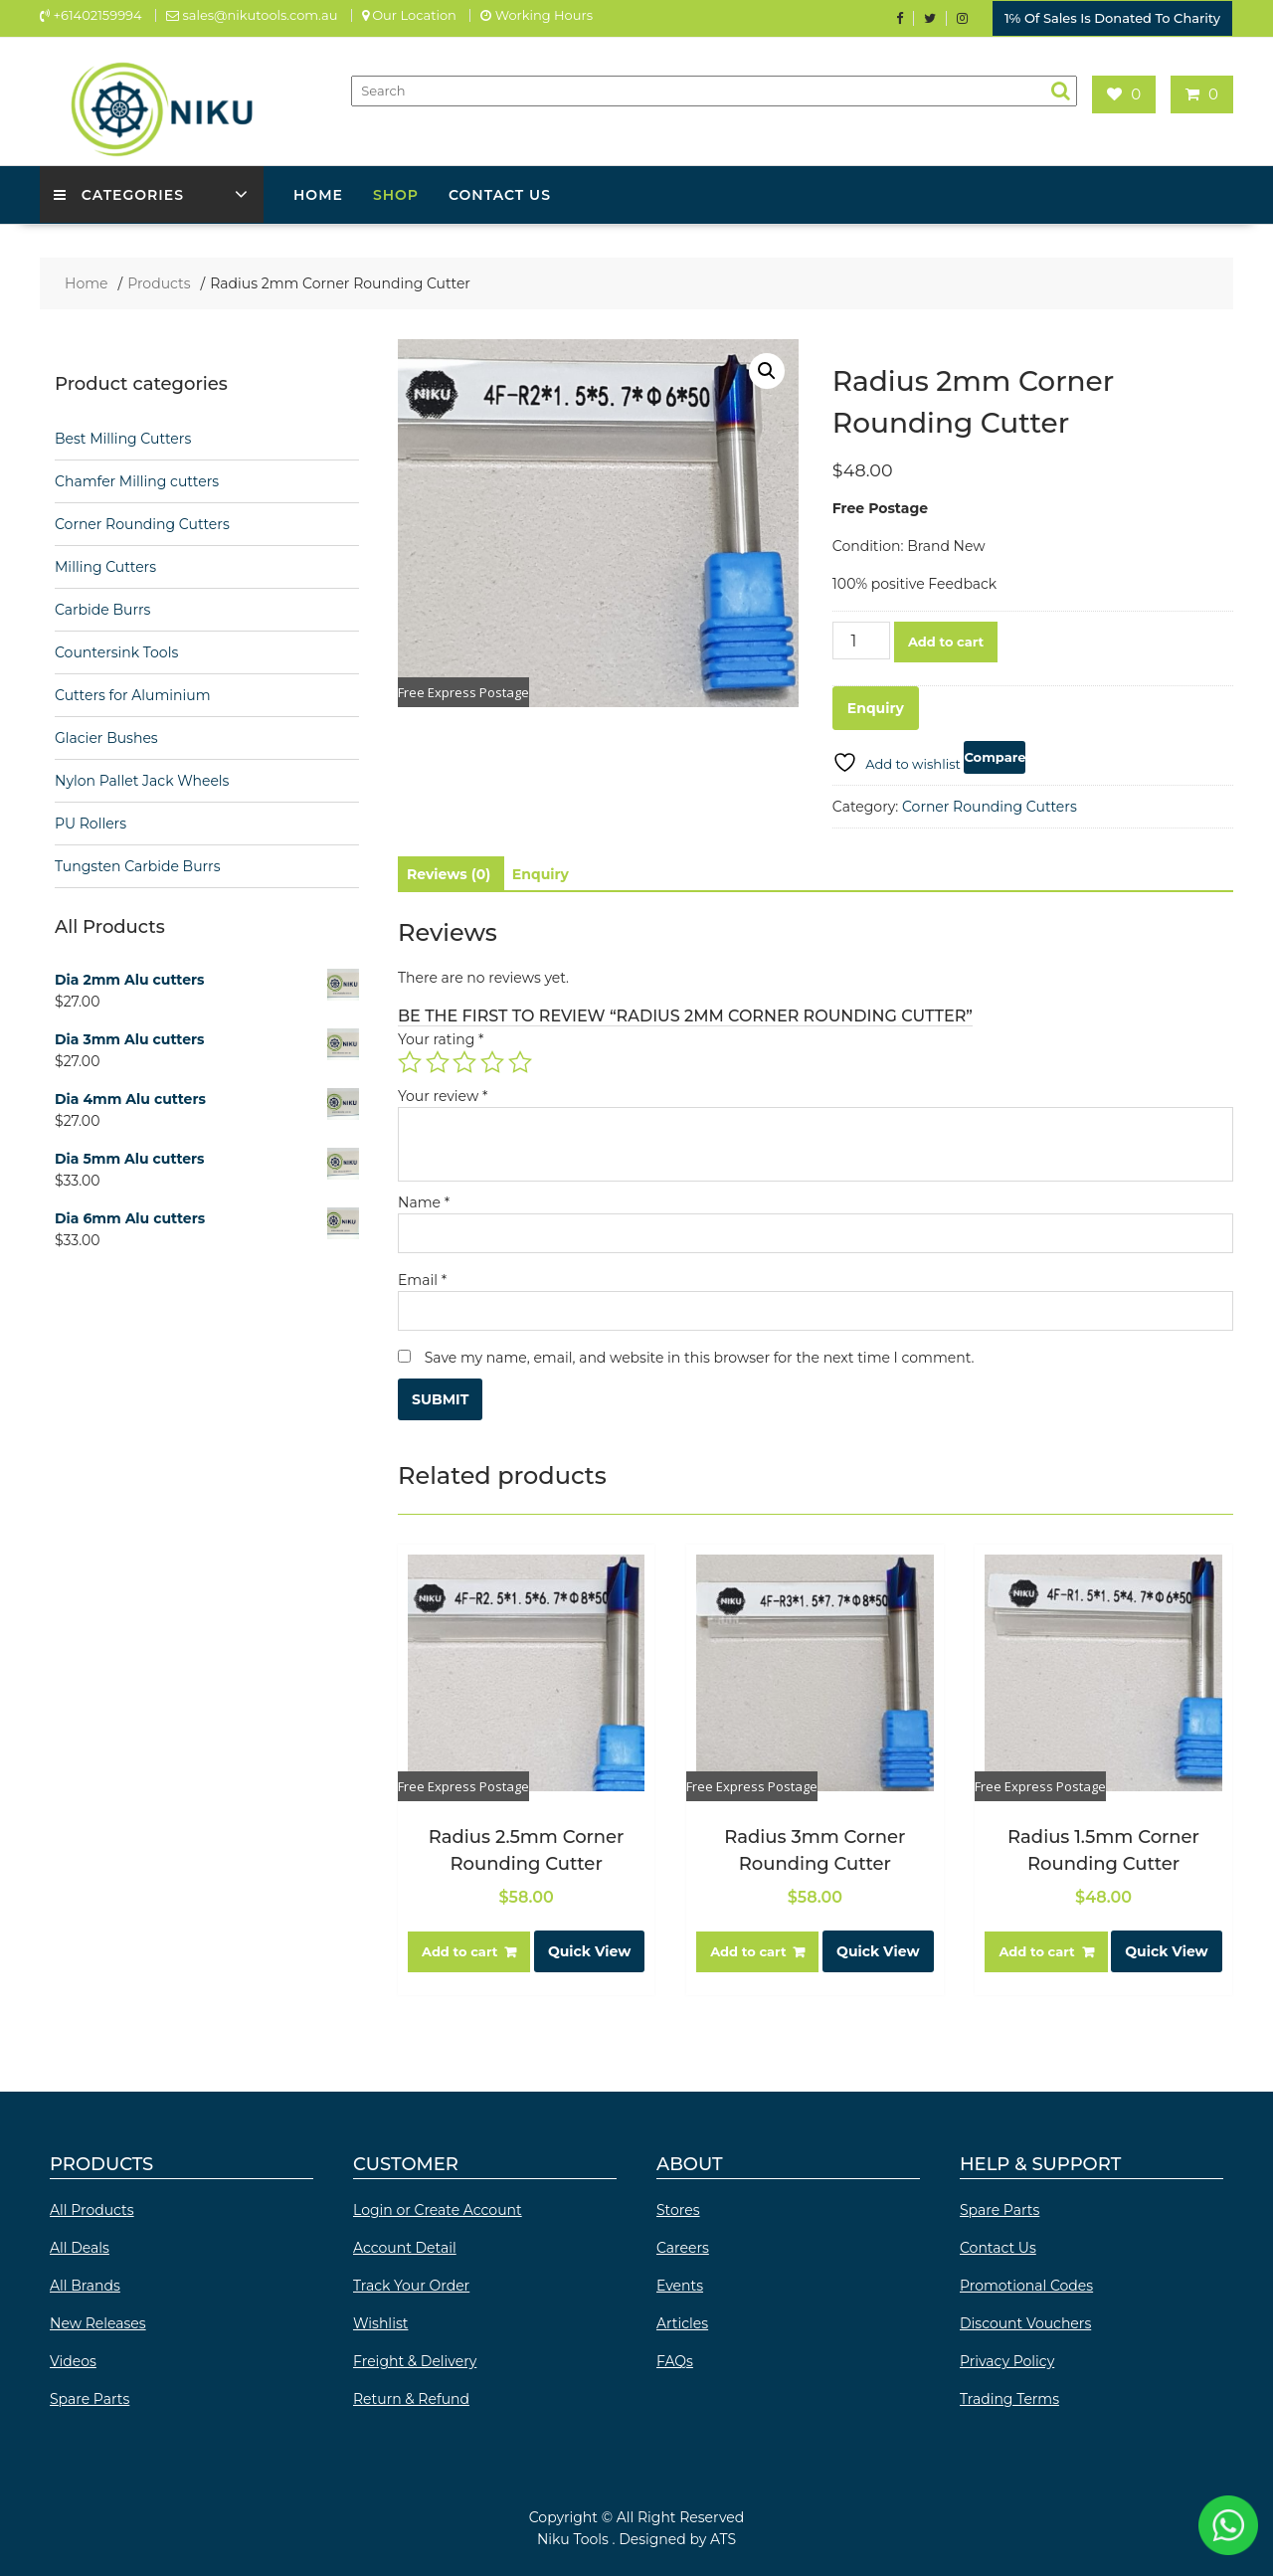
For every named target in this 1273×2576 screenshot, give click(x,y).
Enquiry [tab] (540, 870)
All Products (92, 2206)
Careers (682, 2244)
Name (424, 1197)
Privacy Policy (1007, 2357)
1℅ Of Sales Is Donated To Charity (1112, 17)
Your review (442, 1091)
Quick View (589, 1947)
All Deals (79, 2244)
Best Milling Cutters (123, 435)
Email (422, 1275)
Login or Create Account (437, 2206)
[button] (767, 367)
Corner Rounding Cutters (989, 803)
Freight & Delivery (414, 2357)
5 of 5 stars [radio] (520, 1057)
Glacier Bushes (106, 734)
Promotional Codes (1026, 2282)
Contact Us (500, 191)
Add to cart (946, 637)
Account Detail (404, 2244)
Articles (682, 2319)
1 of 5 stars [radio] (410, 1057)
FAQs (674, 2357)
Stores (678, 2206)
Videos (73, 2357)
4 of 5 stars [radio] (492, 1057)
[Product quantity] (861, 636)
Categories (120, 191)
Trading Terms (1009, 2395)
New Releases (98, 2319)
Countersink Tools (116, 648)
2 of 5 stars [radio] (438, 1057)
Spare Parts (89, 2395)
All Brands (85, 2282)
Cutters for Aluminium (133, 691)
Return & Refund (411, 2395)
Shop (396, 191)
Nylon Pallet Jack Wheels (142, 777)
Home (318, 191)
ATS (723, 2535)
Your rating (440, 1034)
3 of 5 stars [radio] (464, 1057)
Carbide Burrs (102, 606)
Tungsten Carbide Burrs (138, 862)
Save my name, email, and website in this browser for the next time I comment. (700, 1353)
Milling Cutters (105, 563)
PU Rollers (90, 819)
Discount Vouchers (1025, 2319)
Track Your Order (411, 2282)
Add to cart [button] (459, 1947)
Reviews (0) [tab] (448, 870)
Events (679, 2282)
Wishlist (380, 2319)
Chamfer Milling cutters (137, 477)
